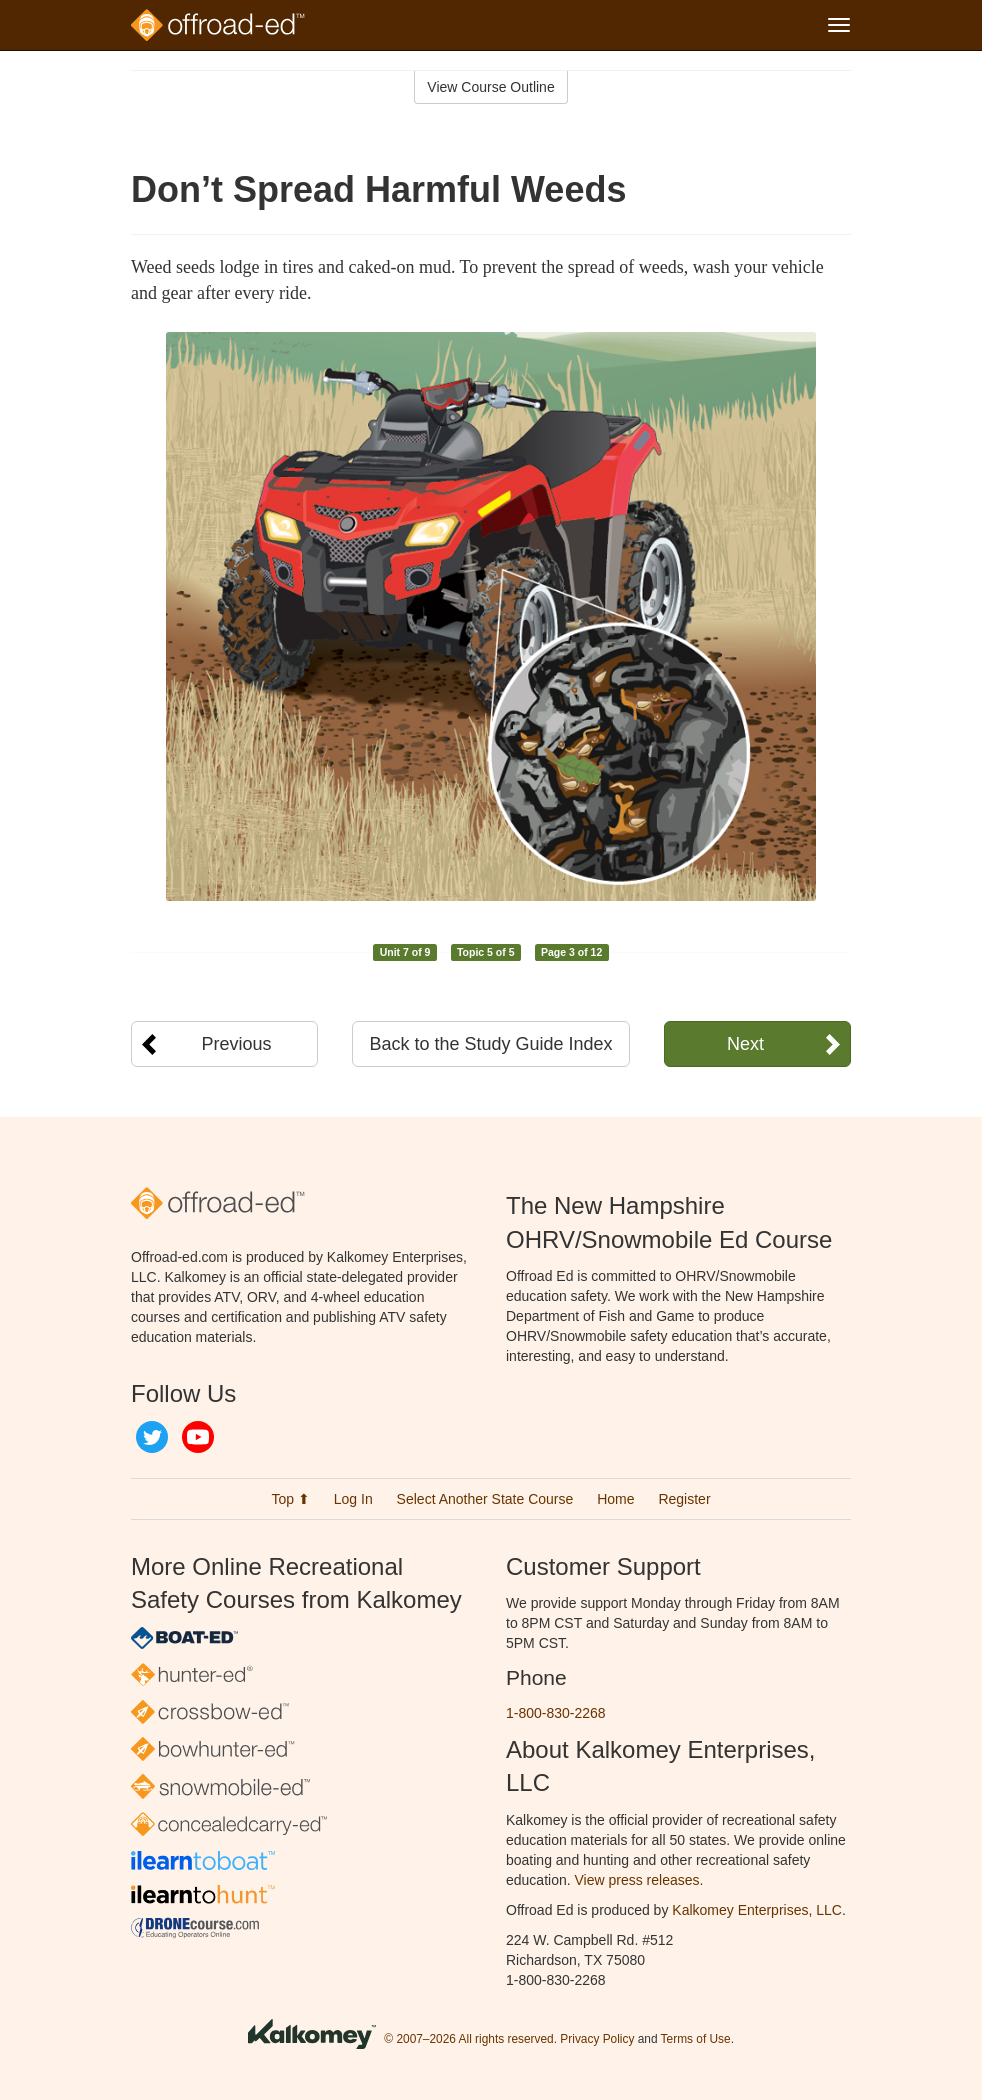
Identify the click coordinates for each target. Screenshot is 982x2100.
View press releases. (639, 1880)
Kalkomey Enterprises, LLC (757, 1910)
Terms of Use (696, 2039)
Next (745, 1044)
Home (615, 1499)
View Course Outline (490, 87)
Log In (353, 1499)
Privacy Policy (597, 2039)
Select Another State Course (485, 1499)
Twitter (152, 1437)
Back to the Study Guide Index (490, 1044)
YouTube (198, 1437)
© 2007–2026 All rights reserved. (470, 2039)
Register (684, 1499)
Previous (237, 1044)
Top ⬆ (290, 1499)
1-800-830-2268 (556, 1713)
